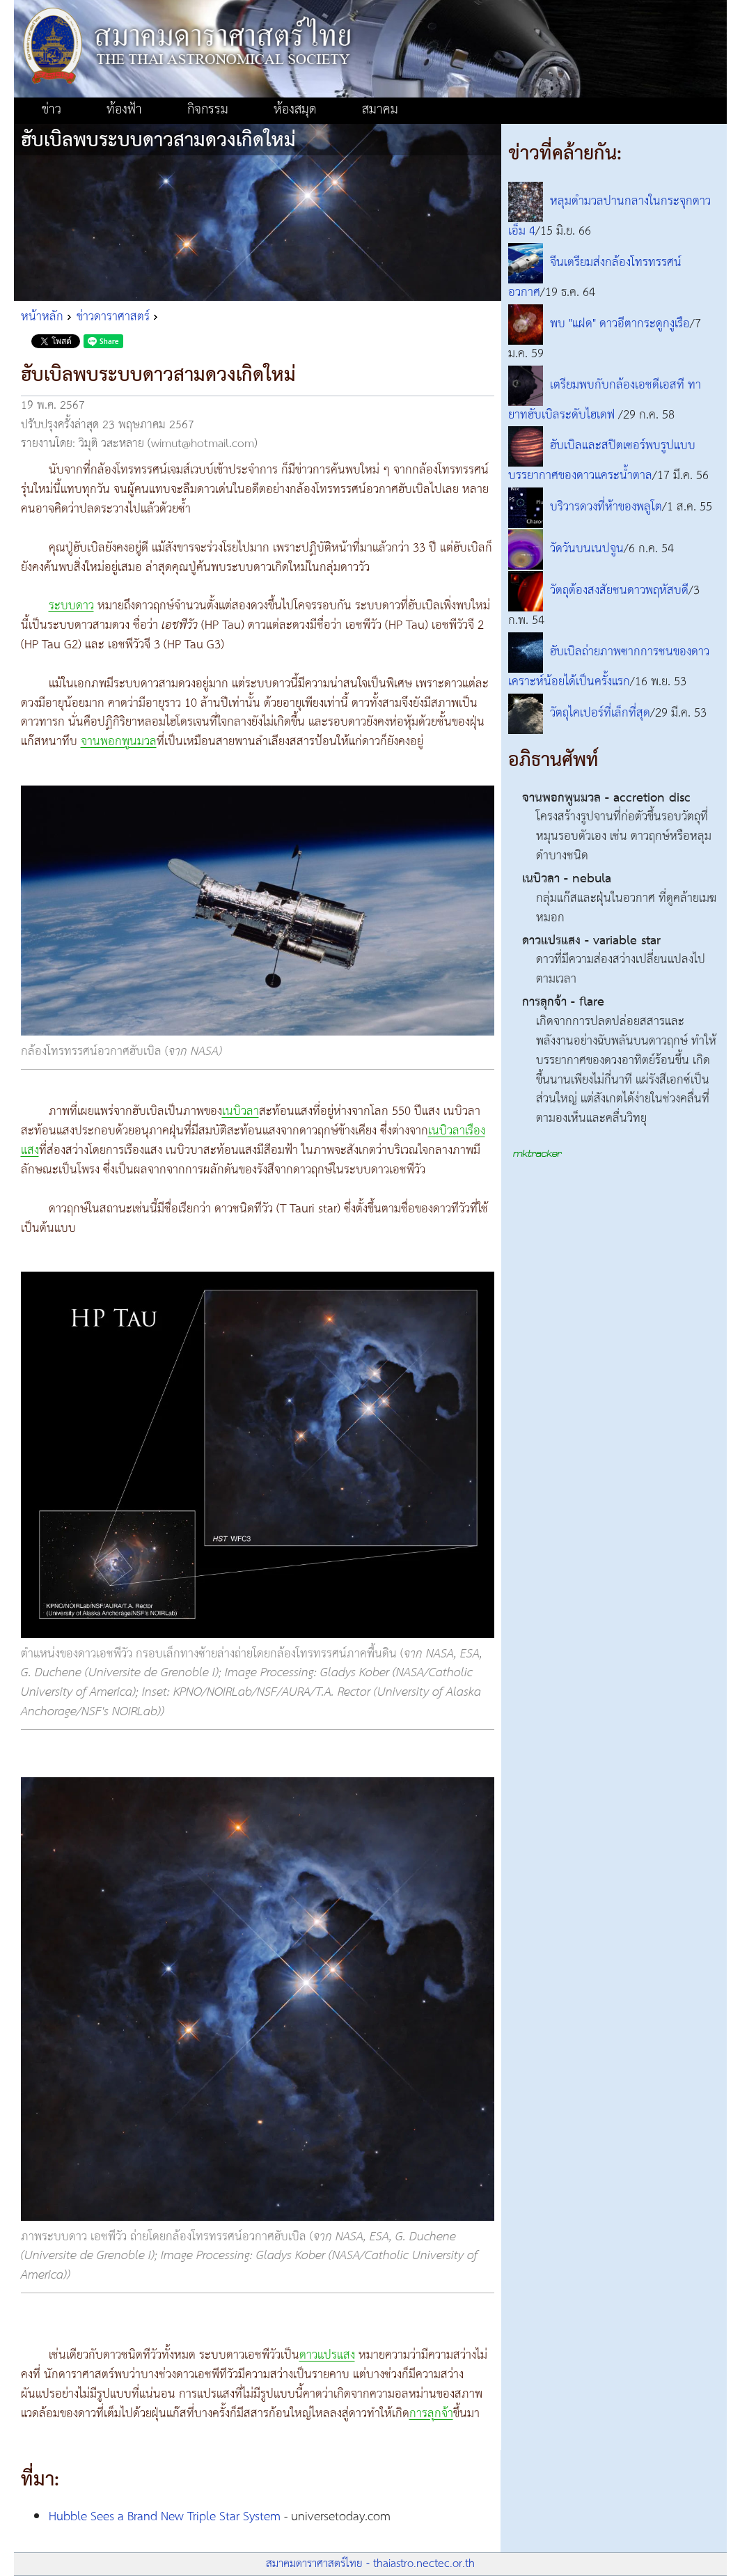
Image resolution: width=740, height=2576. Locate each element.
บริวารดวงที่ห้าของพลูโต (606, 508)
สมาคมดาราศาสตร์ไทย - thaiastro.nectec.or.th (370, 2564)
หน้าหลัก (42, 317)
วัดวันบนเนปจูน (587, 549)
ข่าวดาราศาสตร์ (113, 317)
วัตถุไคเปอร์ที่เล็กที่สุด (600, 713)
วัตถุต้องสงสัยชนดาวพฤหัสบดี (619, 591)
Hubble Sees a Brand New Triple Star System (165, 2517)
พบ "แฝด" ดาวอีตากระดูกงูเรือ (620, 324)
